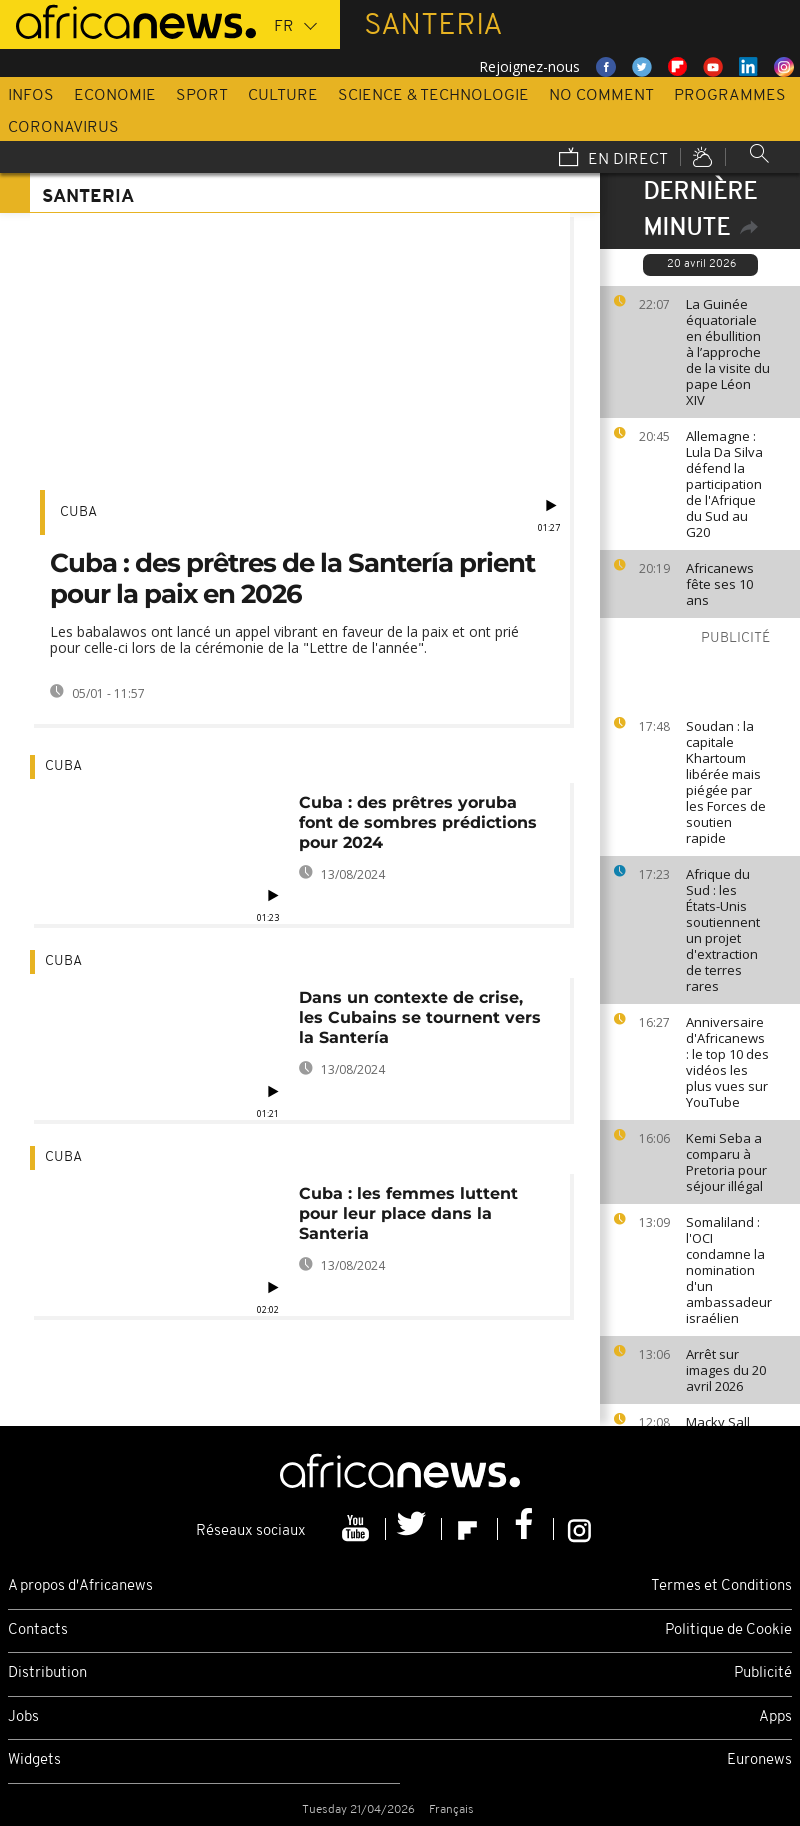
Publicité (763, 1673)
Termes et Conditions (721, 1586)
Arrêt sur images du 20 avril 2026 (726, 1370)
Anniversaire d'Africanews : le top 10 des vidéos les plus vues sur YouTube (727, 1062)
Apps (775, 1717)
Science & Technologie (433, 96)
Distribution (47, 1673)
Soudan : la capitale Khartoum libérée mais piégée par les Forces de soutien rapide (726, 782)
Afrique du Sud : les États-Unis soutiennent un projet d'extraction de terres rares (723, 930)
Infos (31, 96)
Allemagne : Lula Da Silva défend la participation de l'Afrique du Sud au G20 (724, 484)
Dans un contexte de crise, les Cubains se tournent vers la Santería (420, 1017)
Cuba (78, 512)
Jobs (23, 1717)
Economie (115, 96)
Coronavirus (63, 128)
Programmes (730, 96)
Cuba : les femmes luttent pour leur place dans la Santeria (408, 1213)
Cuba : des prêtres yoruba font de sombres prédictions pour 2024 (418, 822)
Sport (202, 96)
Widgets (34, 1760)
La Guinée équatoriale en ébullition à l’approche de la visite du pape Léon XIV (728, 352)
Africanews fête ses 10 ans (720, 584)
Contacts (38, 1630)
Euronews (759, 1760)
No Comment (601, 96)
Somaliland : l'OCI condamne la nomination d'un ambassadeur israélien (729, 1270)
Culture (283, 96)
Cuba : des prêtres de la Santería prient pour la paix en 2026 (292, 578)
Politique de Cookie (728, 1630)
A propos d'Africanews (80, 1586)
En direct (613, 159)
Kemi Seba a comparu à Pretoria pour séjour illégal (726, 1162)
